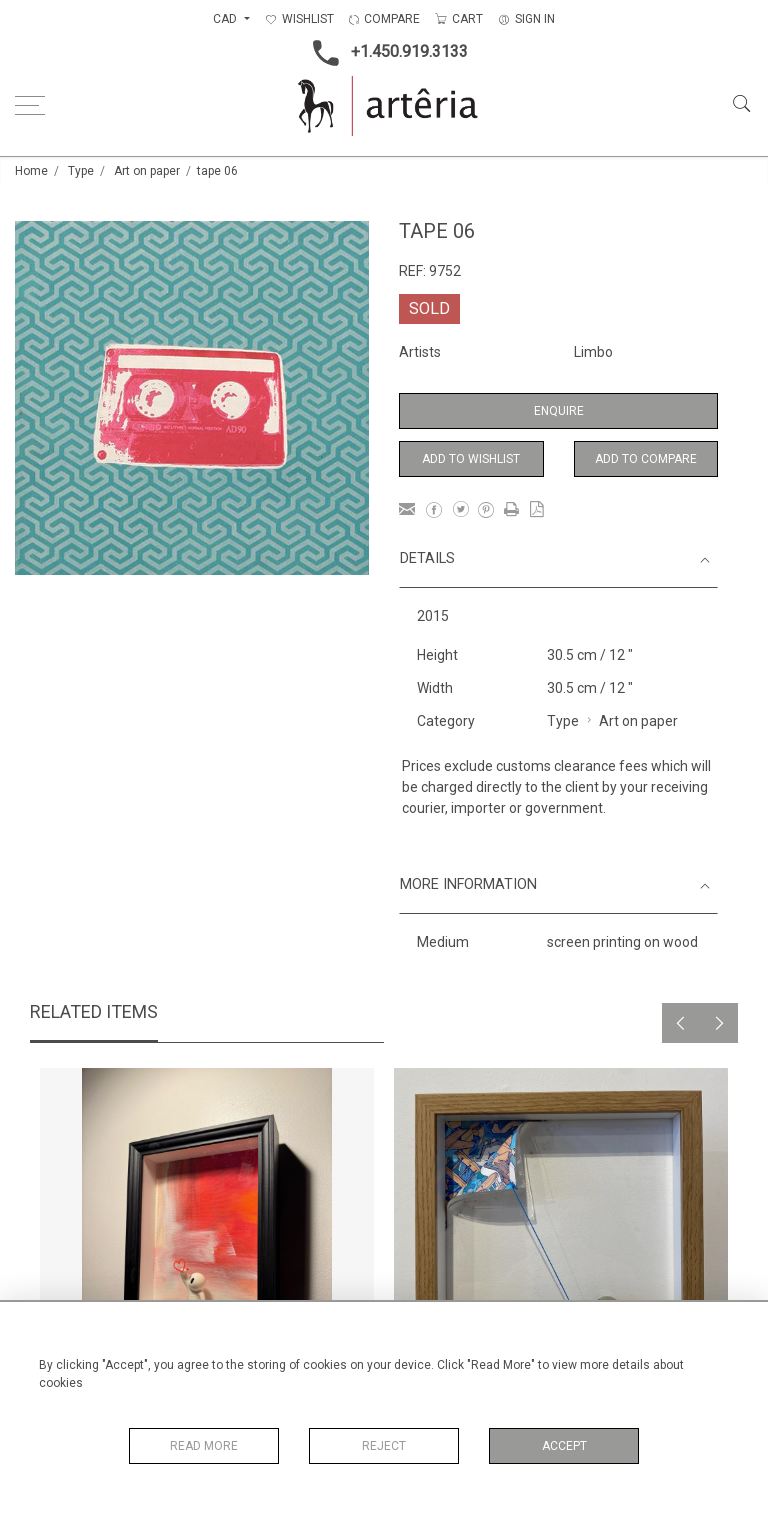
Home (31, 171)
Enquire (559, 411)
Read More (204, 1446)
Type (81, 171)
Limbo (593, 352)
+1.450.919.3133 (384, 53)
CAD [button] (226, 19)
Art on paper (147, 171)
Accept (564, 1446)
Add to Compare (646, 459)
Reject (384, 1446)
